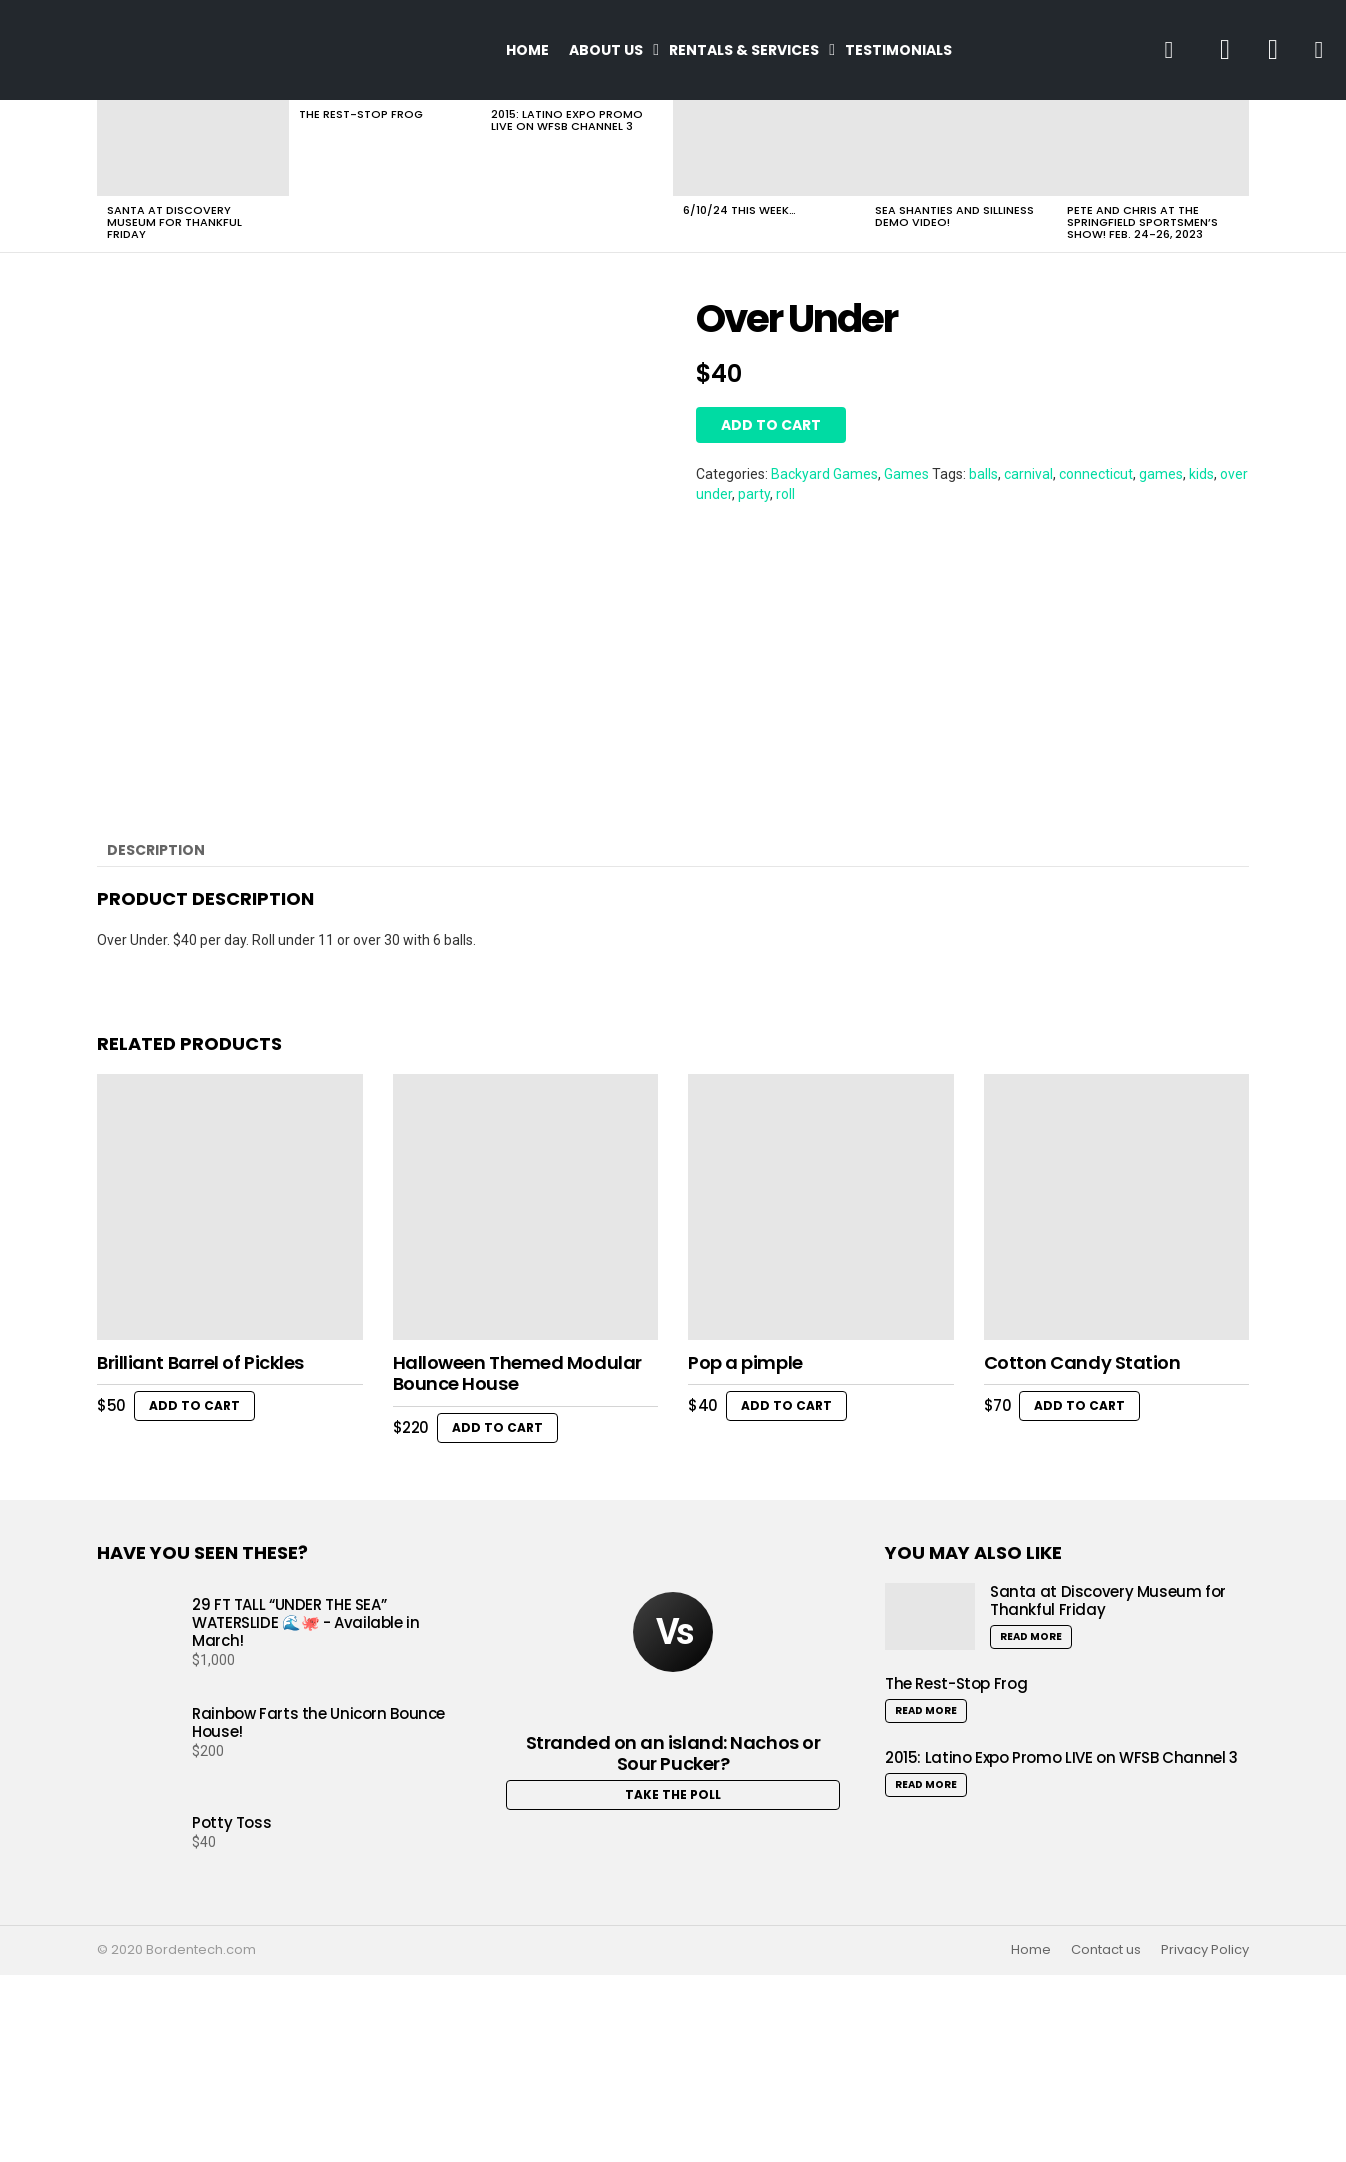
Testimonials (898, 50)
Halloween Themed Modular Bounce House (517, 1560)
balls (983, 474)
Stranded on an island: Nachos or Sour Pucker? (673, 1940)
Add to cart (771, 425)
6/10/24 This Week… (739, 210)
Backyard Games (824, 474)
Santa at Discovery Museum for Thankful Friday (174, 222)
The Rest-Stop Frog (361, 114)
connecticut (1096, 474)
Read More (1031, 1824)
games (1161, 474)
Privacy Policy (1205, 2138)
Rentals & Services (744, 50)
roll (785, 494)
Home (527, 50)
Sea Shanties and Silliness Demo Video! (954, 216)
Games (906, 474)
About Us (606, 50)
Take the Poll (673, 1981)
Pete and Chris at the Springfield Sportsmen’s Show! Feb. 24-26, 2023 (1142, 222)
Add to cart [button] (194, 1592)
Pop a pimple (745, 1549)
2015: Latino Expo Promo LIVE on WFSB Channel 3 (567, 120)
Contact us (1106, 2138)
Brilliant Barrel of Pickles (200, 1549)
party (754, 494)
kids (1201, 474)
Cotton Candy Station (1082, 1549)
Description (156, 1037)
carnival (1028, 474)
